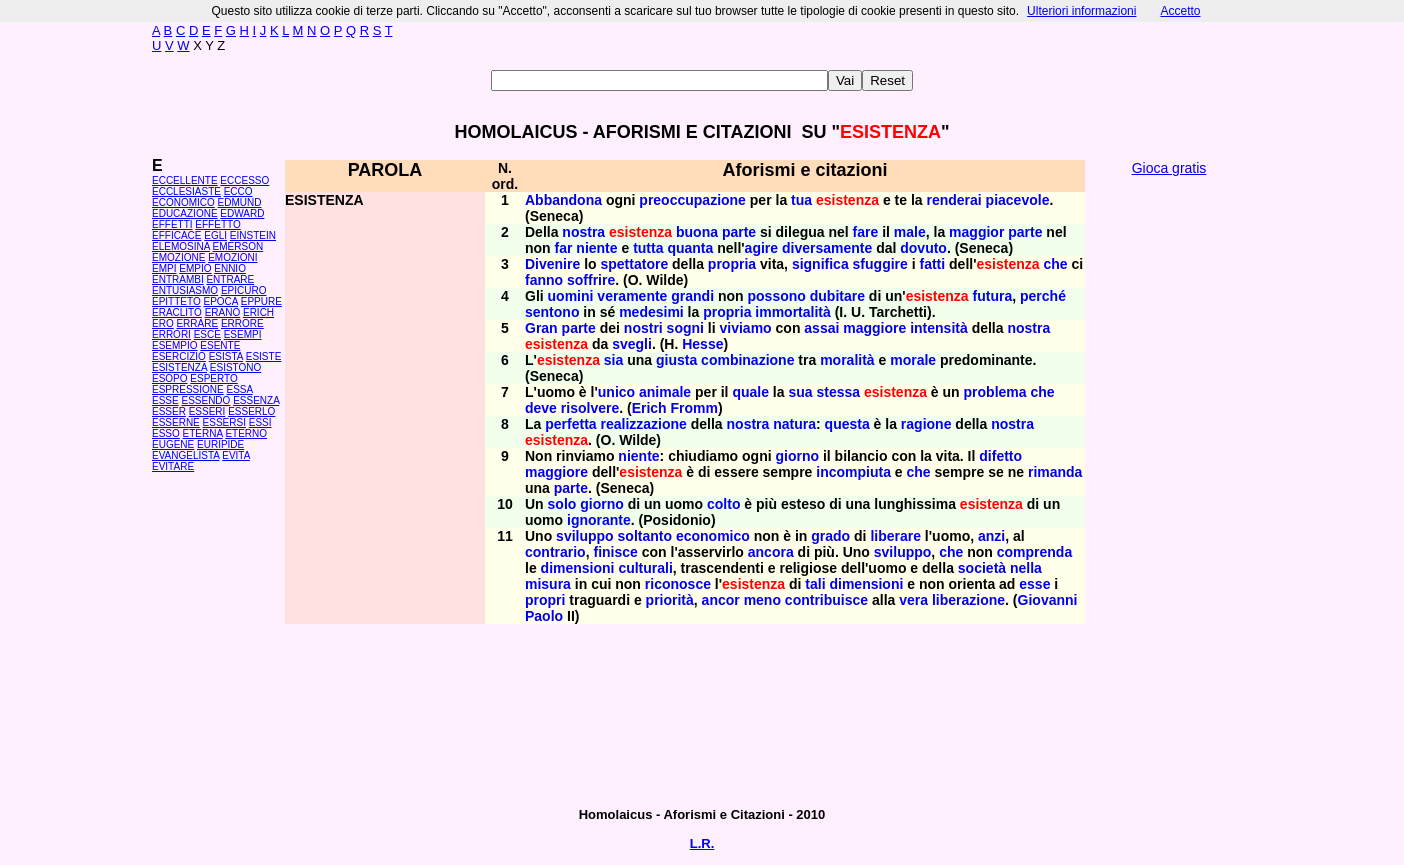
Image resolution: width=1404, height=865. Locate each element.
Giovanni (1048, 600)
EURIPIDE (220, 444)
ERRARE (197, 323)
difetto (1000, 456)
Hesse (702, 344)
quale (750, 392)
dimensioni (578, 568)
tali (815, 584)
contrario (555, 552)
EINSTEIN (253, 235)
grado (830, 536)
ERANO (223, 312)
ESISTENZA (179, 367)
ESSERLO (251, 411)
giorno (797, 456)
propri (545, 600)
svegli (632, 344)
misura (548, 584)
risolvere (590, 408)
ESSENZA (256, 400)
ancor (721, 600)
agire (761, 248)
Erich (649, 408)
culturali (645, 568)
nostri (643, 328)
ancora (771, 552)
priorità (670, 600)
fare (866, 232)
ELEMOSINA (181, 246)
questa (847, 424)
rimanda (1055, 472)
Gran (541, 328)
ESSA (239, 389)
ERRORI (171, 334)
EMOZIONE (178, 257)
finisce (615, 552)
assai (821, 328)
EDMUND (240, 202)
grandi (692, 296)
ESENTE (220, 345)
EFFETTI (172, 224)
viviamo (746, 328)
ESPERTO (213, 378)
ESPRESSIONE (188, 389)
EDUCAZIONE (185, 213)
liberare (895, 536)
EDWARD (242, 213)
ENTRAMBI (178, 279)
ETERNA (203, 433)
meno (762, 600)
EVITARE (173, 466)
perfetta (570, 424)
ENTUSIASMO (185, 290)
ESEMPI (243, 334)
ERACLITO (177, 312)
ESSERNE (176, 422)
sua (800, 392)
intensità (939, 328)
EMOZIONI (232, 257)
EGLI (215, 235)
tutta (648, 248)
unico (616, 392)
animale (665, 392)
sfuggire (880, 264)
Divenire (552, 264)
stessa (838, 392)
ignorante (599, 520)
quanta (690, 248)
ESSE (165, 400)
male (910, 232)
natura (794, 424)
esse (1034, 584)
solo (562, 504)
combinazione (747, 360)
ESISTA (226, 356)
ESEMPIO (175, 345)
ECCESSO (244, 180)
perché (1043, 296)
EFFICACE (176, 235)
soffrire (591, 280)
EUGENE (173, 444)
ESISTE (264, 356)
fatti (932, 264)
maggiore (874, 328)
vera (913, 600)
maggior (976, 232)
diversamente (827, 248)
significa (820, 264)
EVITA (236, 455)
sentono (552, 312)
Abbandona (563, 200)
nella (1026, 568)
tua (801, 200)
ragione (926, 424)
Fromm (694, 408)
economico (713, 536)
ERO (163, 323)
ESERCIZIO (179, 356)
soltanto (645, 536)
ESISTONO (236, 367)
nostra (583, 232)
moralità (847, 360)
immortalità (792, 312)
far (564, 248)
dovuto (923, 248)
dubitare (837, 296)
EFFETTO (217, 224)
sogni (685, 328)
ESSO (166, 433)
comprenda (1034, 552)
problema (995, 392)
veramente (632, 296)
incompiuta (853, 472)
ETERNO (246, 433)
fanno (544, 280)
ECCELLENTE (185, 180)
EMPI (164, 268)
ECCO (238, 191)
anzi (991, 536)
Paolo (544, 616)
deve (541, 408)
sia (613, 360)
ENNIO (230, 268)
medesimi (651, 312)
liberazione (968, 600)
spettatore (634, 264)
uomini (571, 296)
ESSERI (207, 411)
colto (723, 504)
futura (993, 296)
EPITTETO (176, 301)
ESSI (260, 422)
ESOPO (170, 378)
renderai (953, 200)
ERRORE (242, 323)
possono (777, 296)
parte (739, 232)
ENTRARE (230, 279)
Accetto (1180, 11)
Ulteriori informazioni (1081, 11)
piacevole (1018, 200)
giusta (676, 360)
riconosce (678, 584)
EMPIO (195, 268)
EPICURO (244, 290)
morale (913, 360)
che (1055, 264)
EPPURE (261, 301)
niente (596, 248)
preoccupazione (692, 200)
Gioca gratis (1169, 168)
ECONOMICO (183, 202)
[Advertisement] (1169, 490)
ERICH (258, 312)
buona (697, 232)
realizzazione (643, 424)
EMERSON (238, 246)
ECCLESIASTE (186, 191)
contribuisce (826, 600)
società (982, 568)
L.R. (702, 843)
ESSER (169, 411)
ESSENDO (205, 400)
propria (732, 264)
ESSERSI (224, 422)
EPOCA (221, 301)
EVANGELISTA (185, 455)
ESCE (207, 334)
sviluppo (585, 536)
